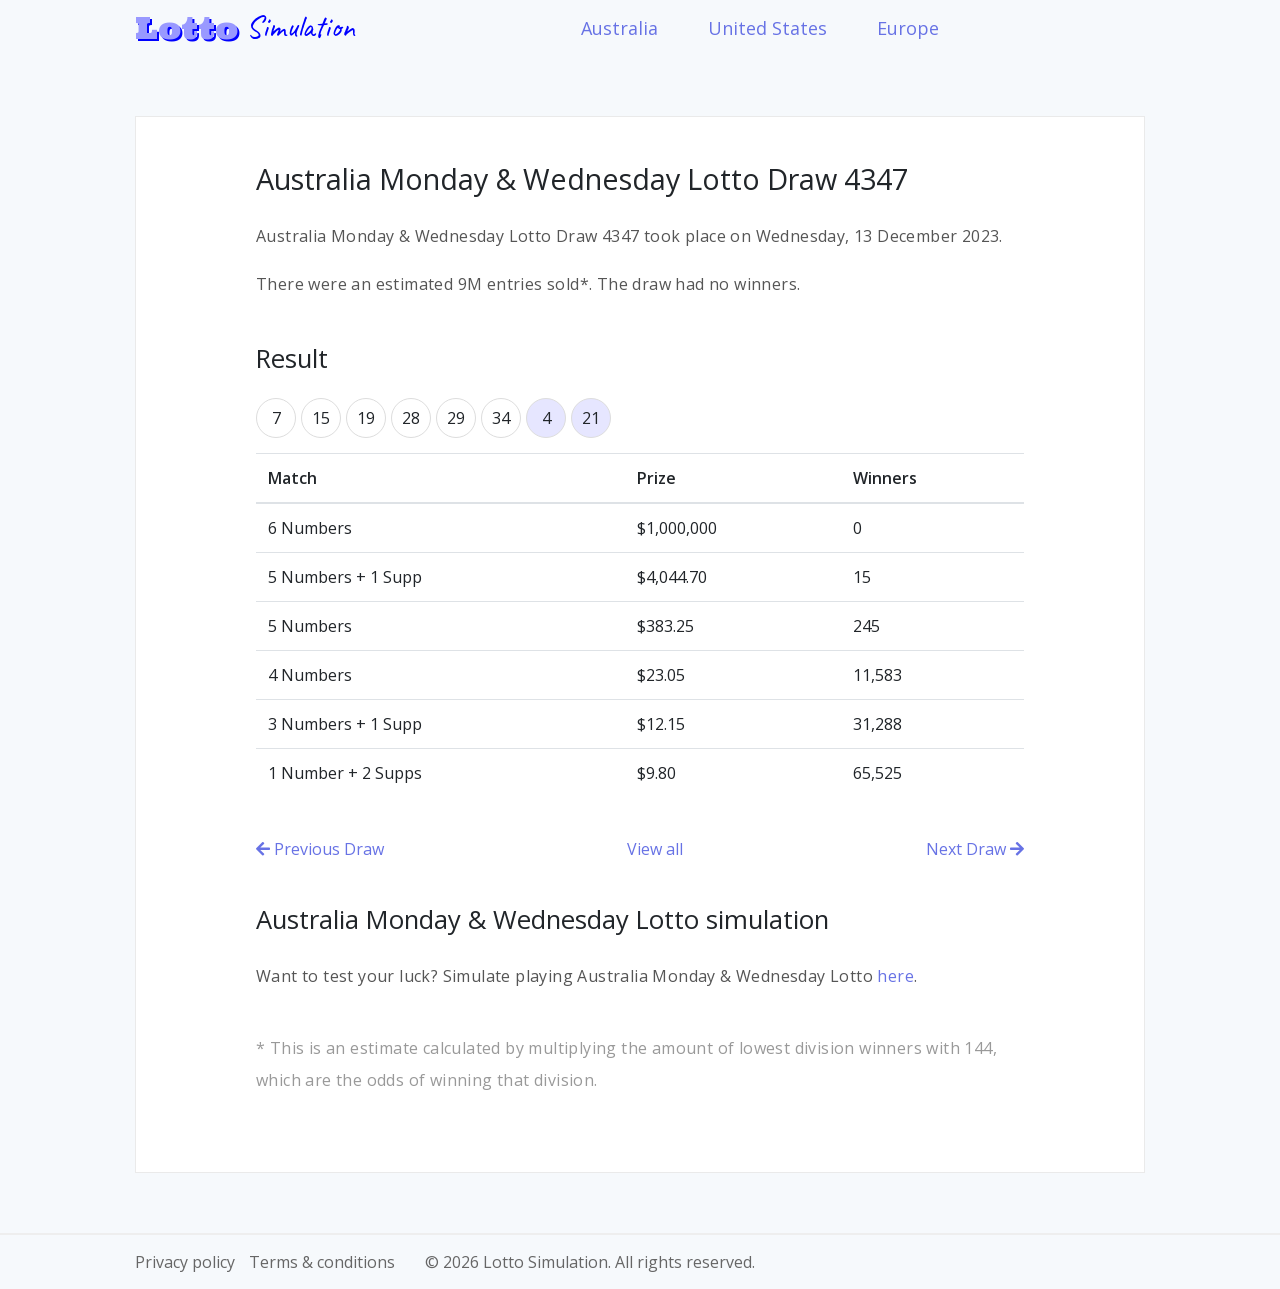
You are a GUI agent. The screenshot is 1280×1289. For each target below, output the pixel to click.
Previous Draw (320, 849)
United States (767, 28)
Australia (619, 28)
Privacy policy (185, 1262)
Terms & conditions (322, 1262)
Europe (908, 28)
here (895, 976)
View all (655, 849)
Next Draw (975, 849)
